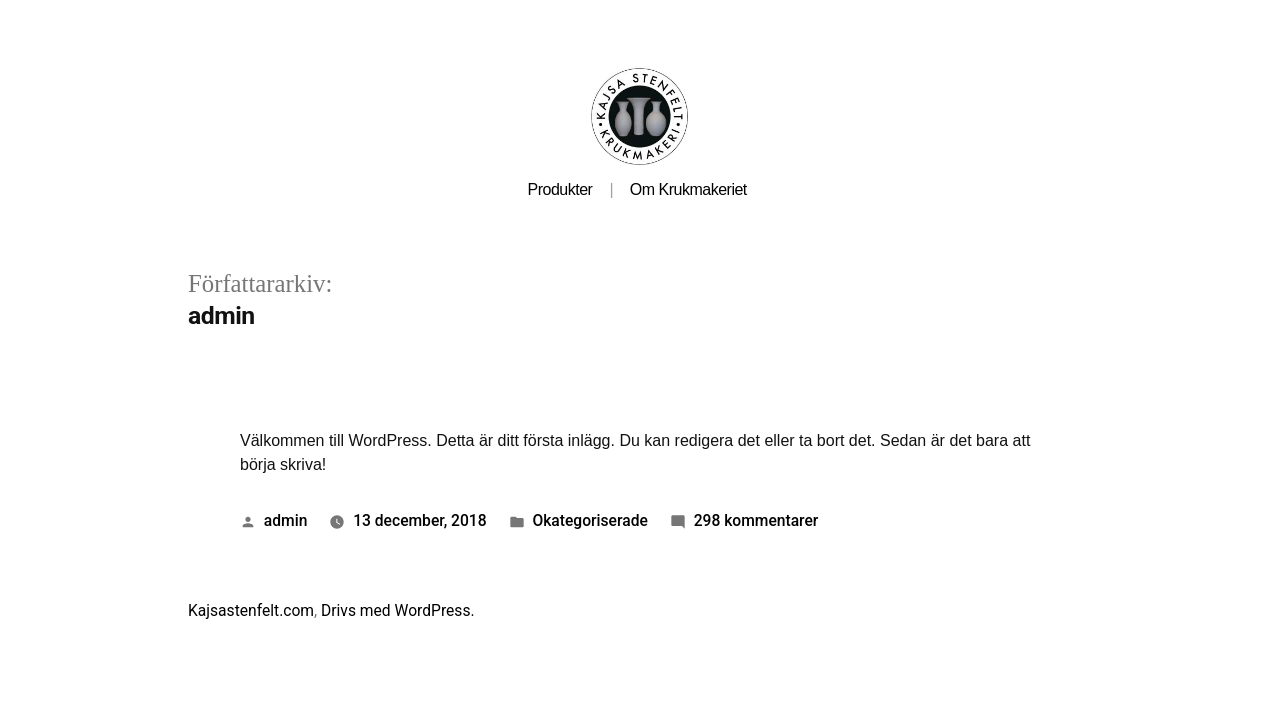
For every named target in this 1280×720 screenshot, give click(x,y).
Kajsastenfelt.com (251, 610)
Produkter (560, 189)
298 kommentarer (756, 520)
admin (286, 520)
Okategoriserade (589, 520)
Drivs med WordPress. (398, 610)
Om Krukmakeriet (688, 189)
